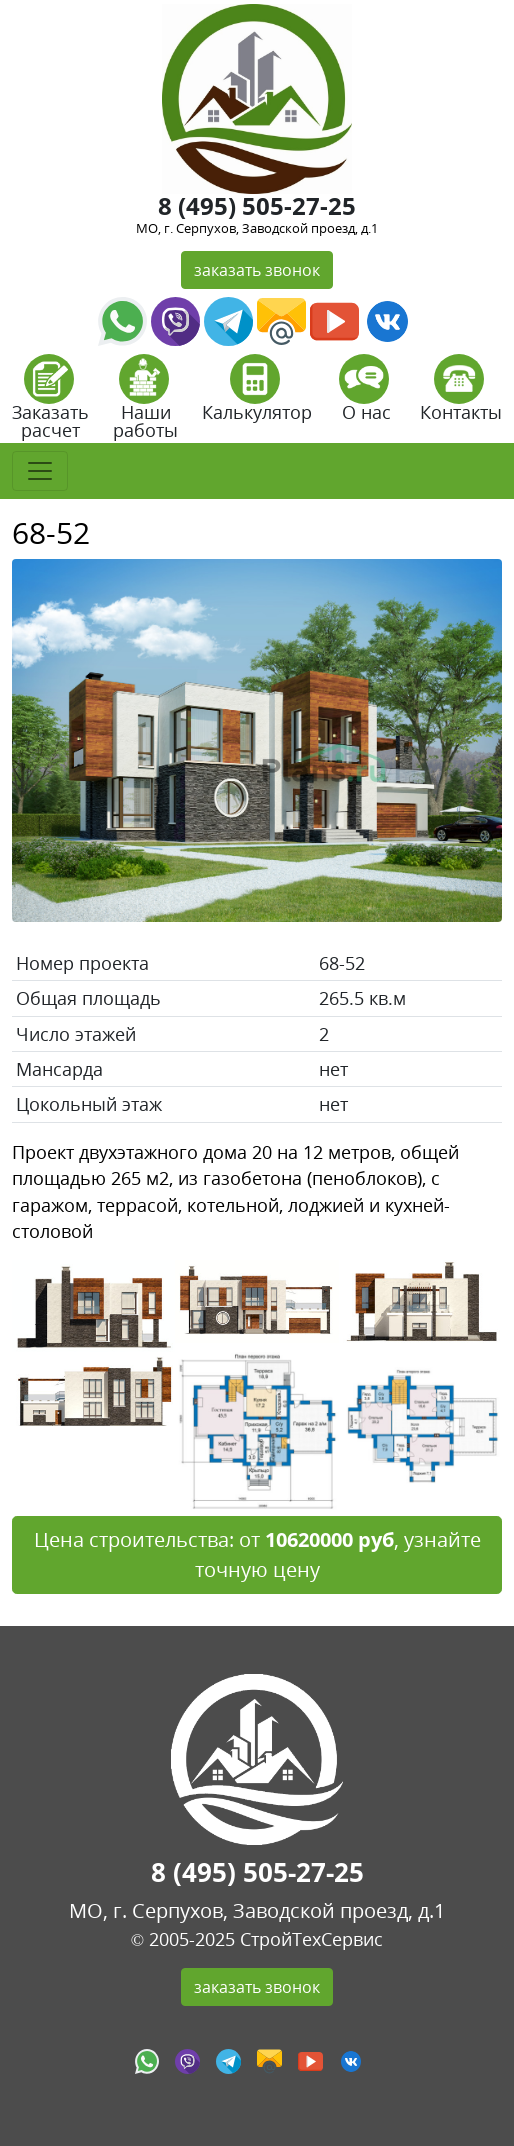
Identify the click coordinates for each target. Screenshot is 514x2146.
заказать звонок (257, 270)
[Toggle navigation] (40, 471)
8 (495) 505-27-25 (257, 205)
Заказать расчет (50, 403)
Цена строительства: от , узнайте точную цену (257, 1554)
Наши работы (145, 403)
